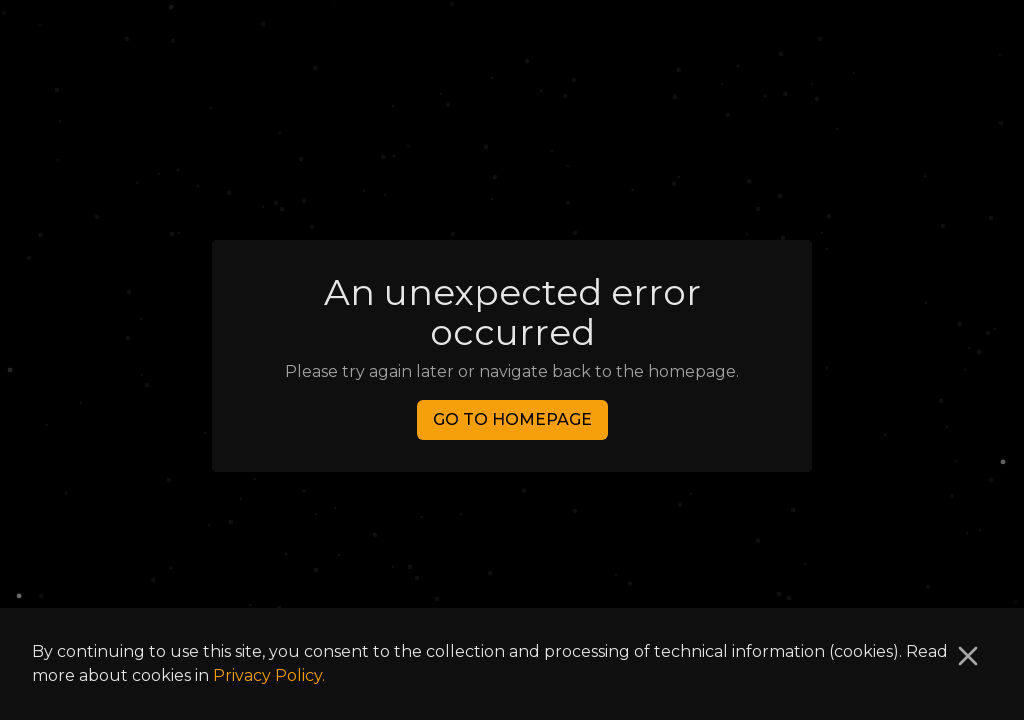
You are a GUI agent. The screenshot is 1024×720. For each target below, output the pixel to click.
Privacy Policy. (269, 675)
